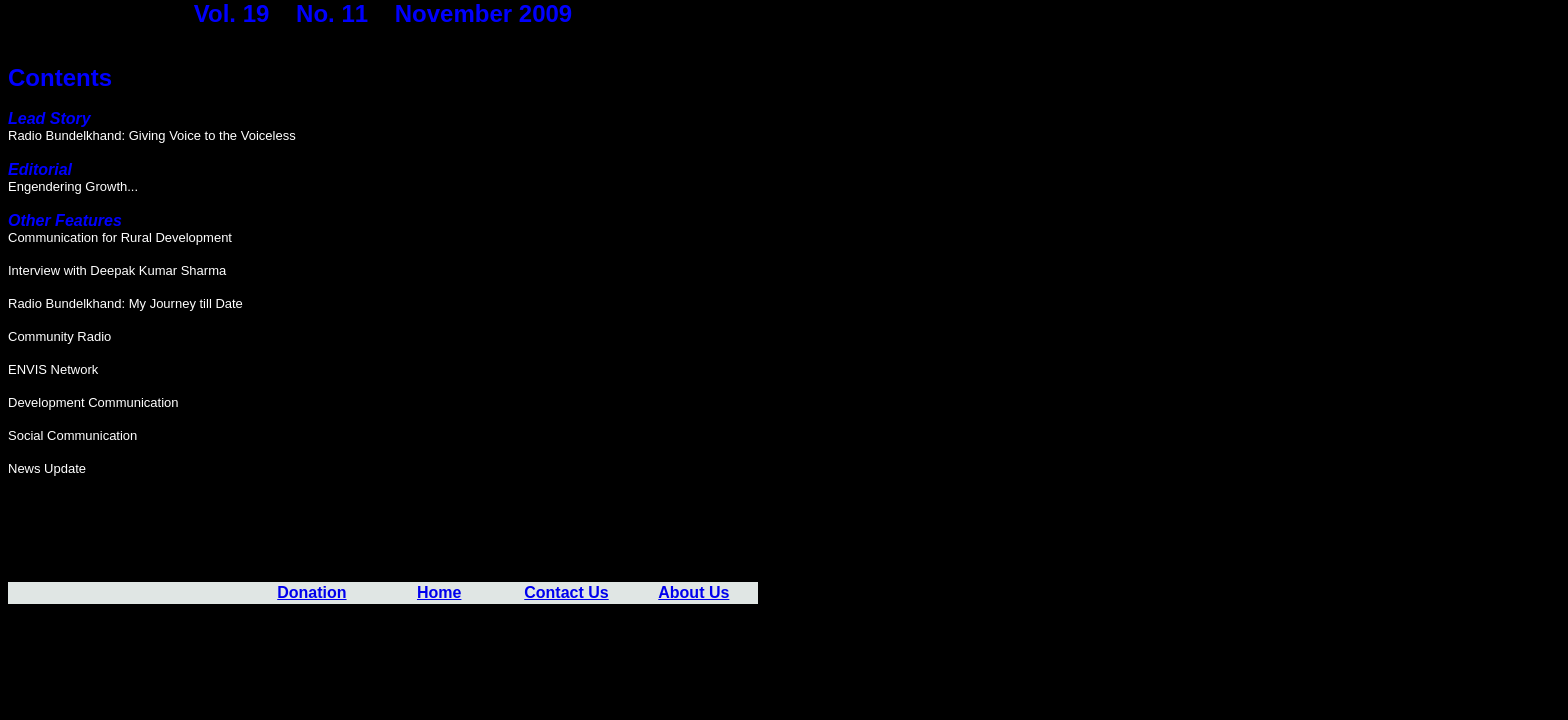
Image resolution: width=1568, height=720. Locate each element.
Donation (311, 592)
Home (439, 592)
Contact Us (566, 592)
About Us (693, 592)
